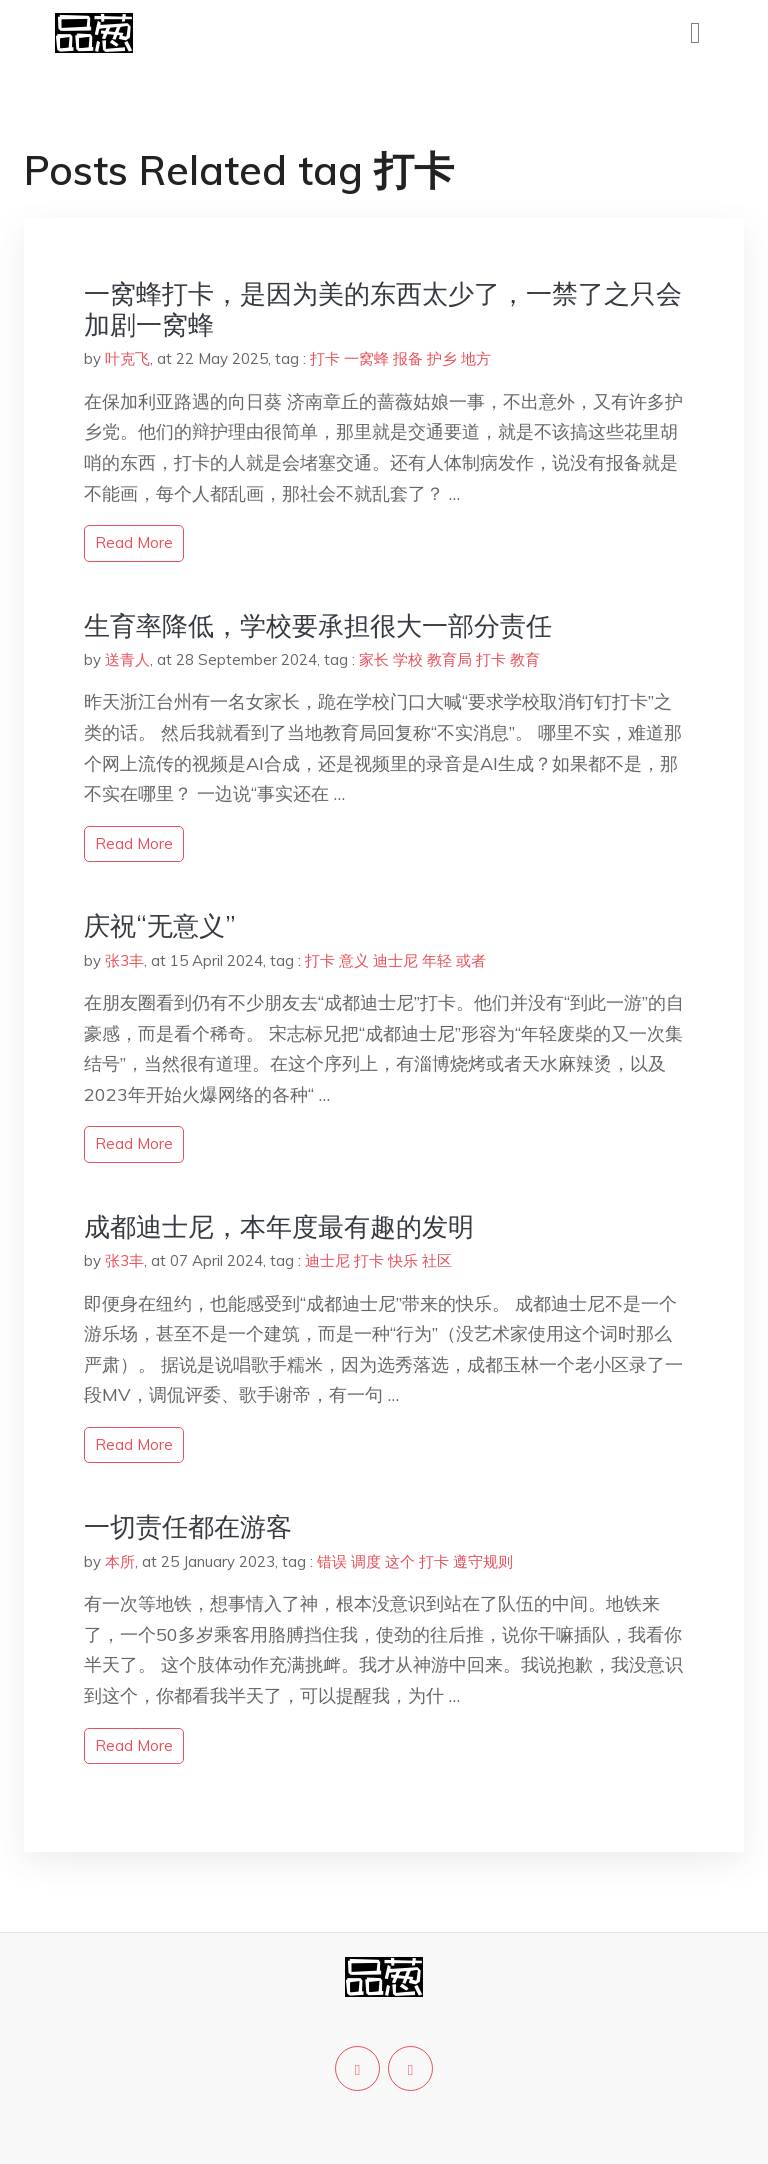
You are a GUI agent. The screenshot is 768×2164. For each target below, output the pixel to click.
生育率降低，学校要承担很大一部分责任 (318, 625)
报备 (408, 358)
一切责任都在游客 (188, 1526)
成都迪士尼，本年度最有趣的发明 (279, 1226)
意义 (354, 960)
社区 (437, 1260)
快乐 (403, 1260)
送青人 (127, 659)
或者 (471, 960)
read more (134, 542)
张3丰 (124, 960)
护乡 (442, 358)
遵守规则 (483, 1561)
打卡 (325, 358)
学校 (408, 659)
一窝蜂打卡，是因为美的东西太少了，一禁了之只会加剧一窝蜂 (383, 309)
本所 (120, 1561)
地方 (476, 358)
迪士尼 (395, 960)
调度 (366, 1561)
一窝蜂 (366, 358)
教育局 (449, 659)
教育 (525, 659)
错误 (332, 1561)
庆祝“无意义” (160, 925)
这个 (400, 1561)
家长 (374, 659)
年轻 (437, 960)
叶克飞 (127, 358)
